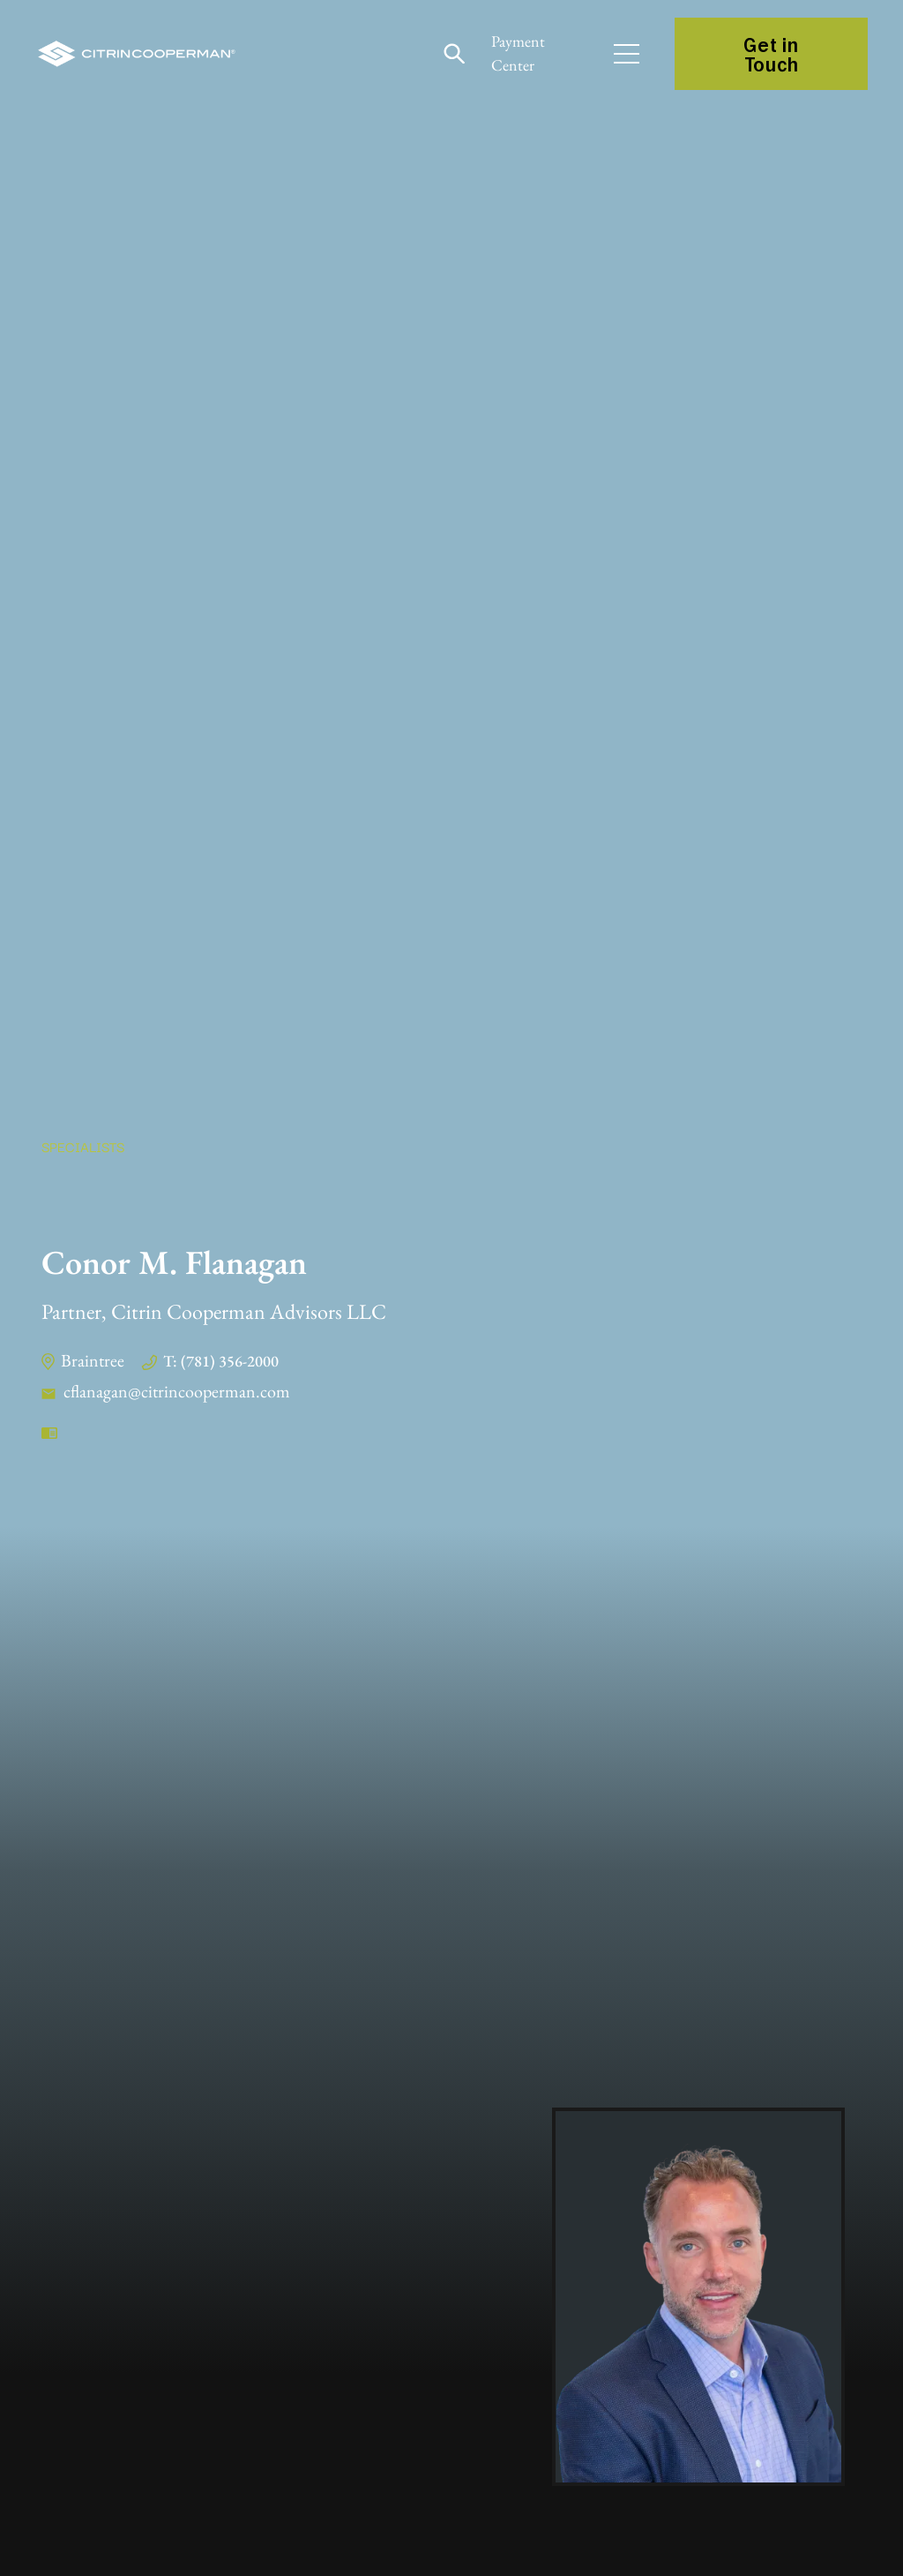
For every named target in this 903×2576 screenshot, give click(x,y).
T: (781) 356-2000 (221, 1361)
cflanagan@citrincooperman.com (176, 1391)
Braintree (92, 1360)
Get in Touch (770, 54)
